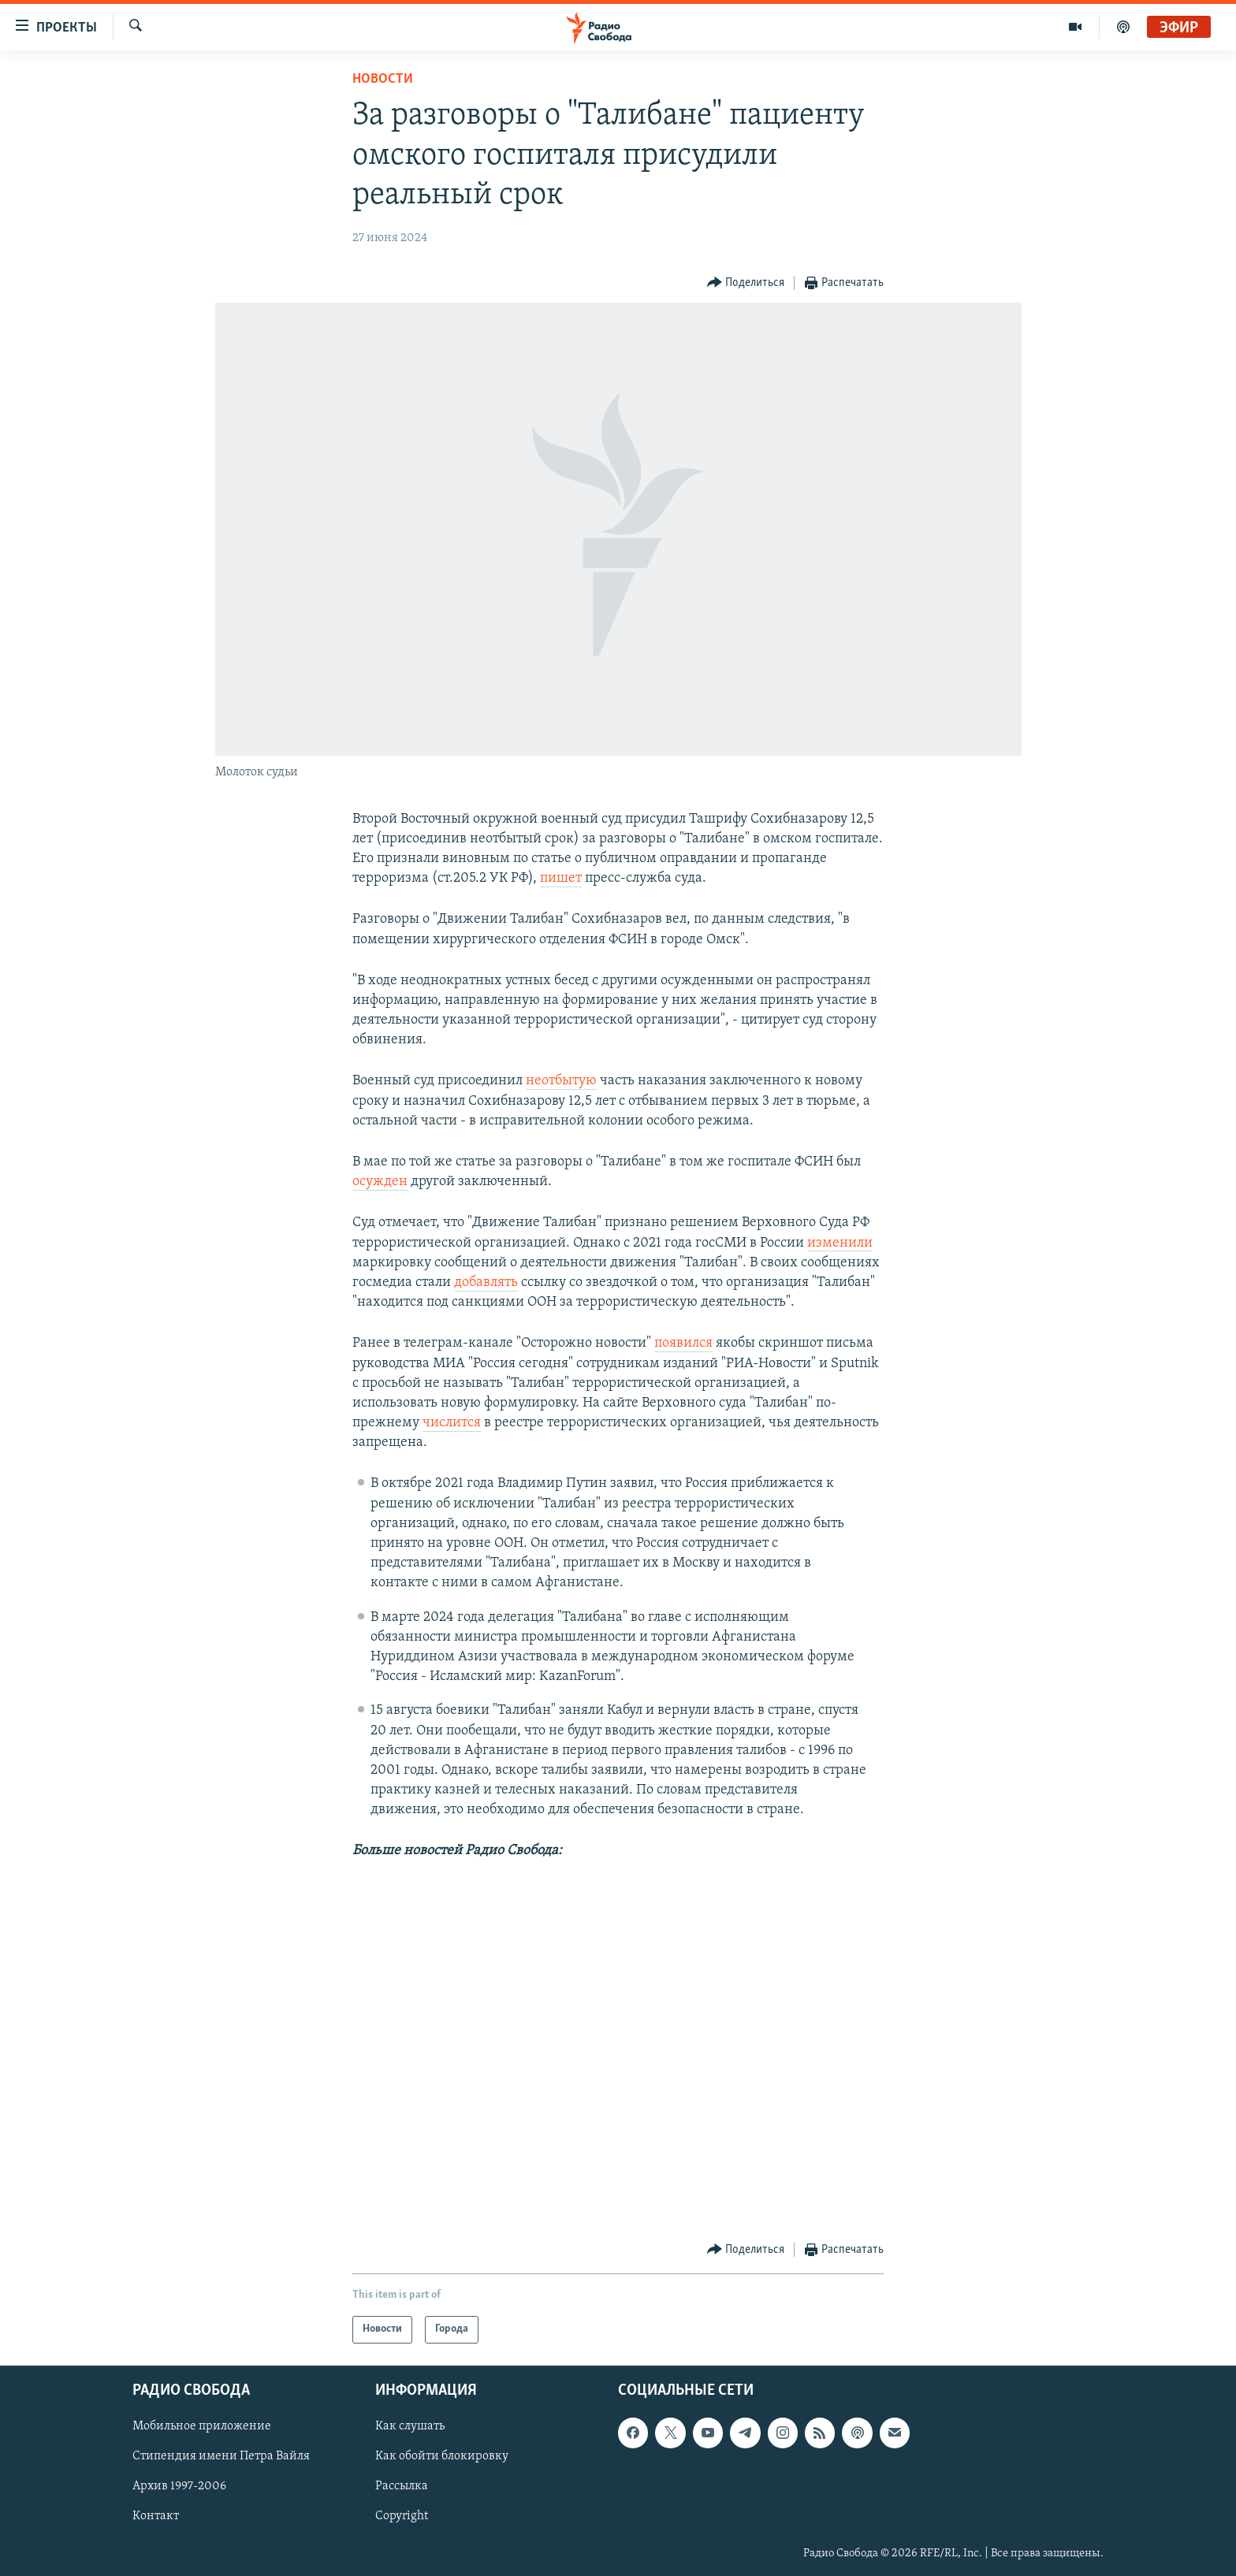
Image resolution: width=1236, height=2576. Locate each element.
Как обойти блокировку (441, 2456)
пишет (561, 878)
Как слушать (410, 2426)
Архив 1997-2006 (179, 2486)
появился (683, 1343)
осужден (380, 1181)
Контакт (155, 2516)
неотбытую (561, 1080)
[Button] (746, 283)
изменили (840, 1243)
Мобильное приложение (201, 2426)
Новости (382, 79)
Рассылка (401, 2486)
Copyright (401, 2516)
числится (452, 1422)
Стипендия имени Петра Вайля (221, 2456)
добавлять (486, 1282)
